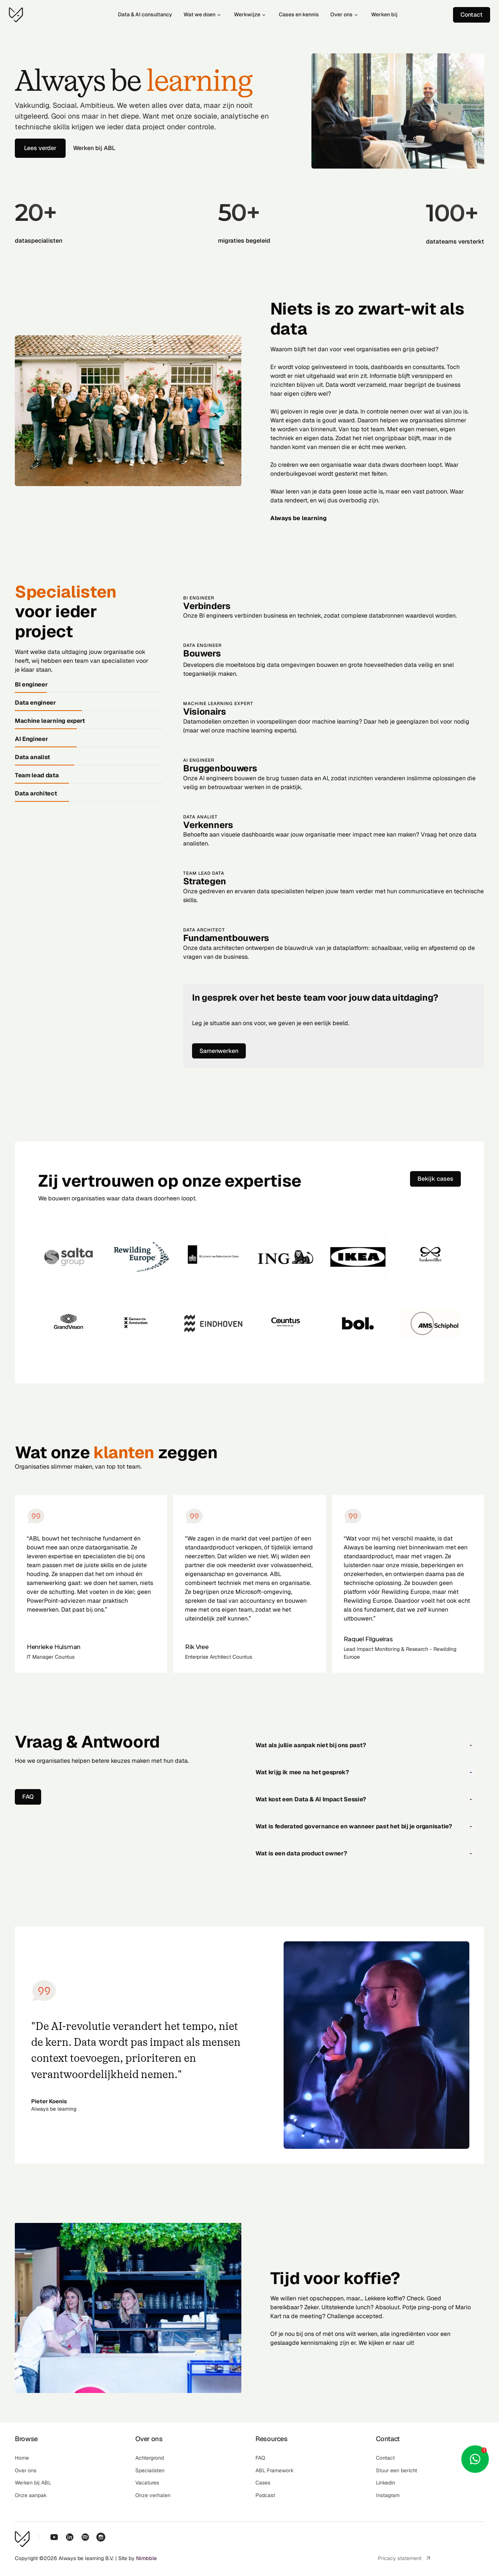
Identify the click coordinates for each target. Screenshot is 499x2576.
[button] (369, 1745)
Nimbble (146, 2558)
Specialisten (65, 591)
